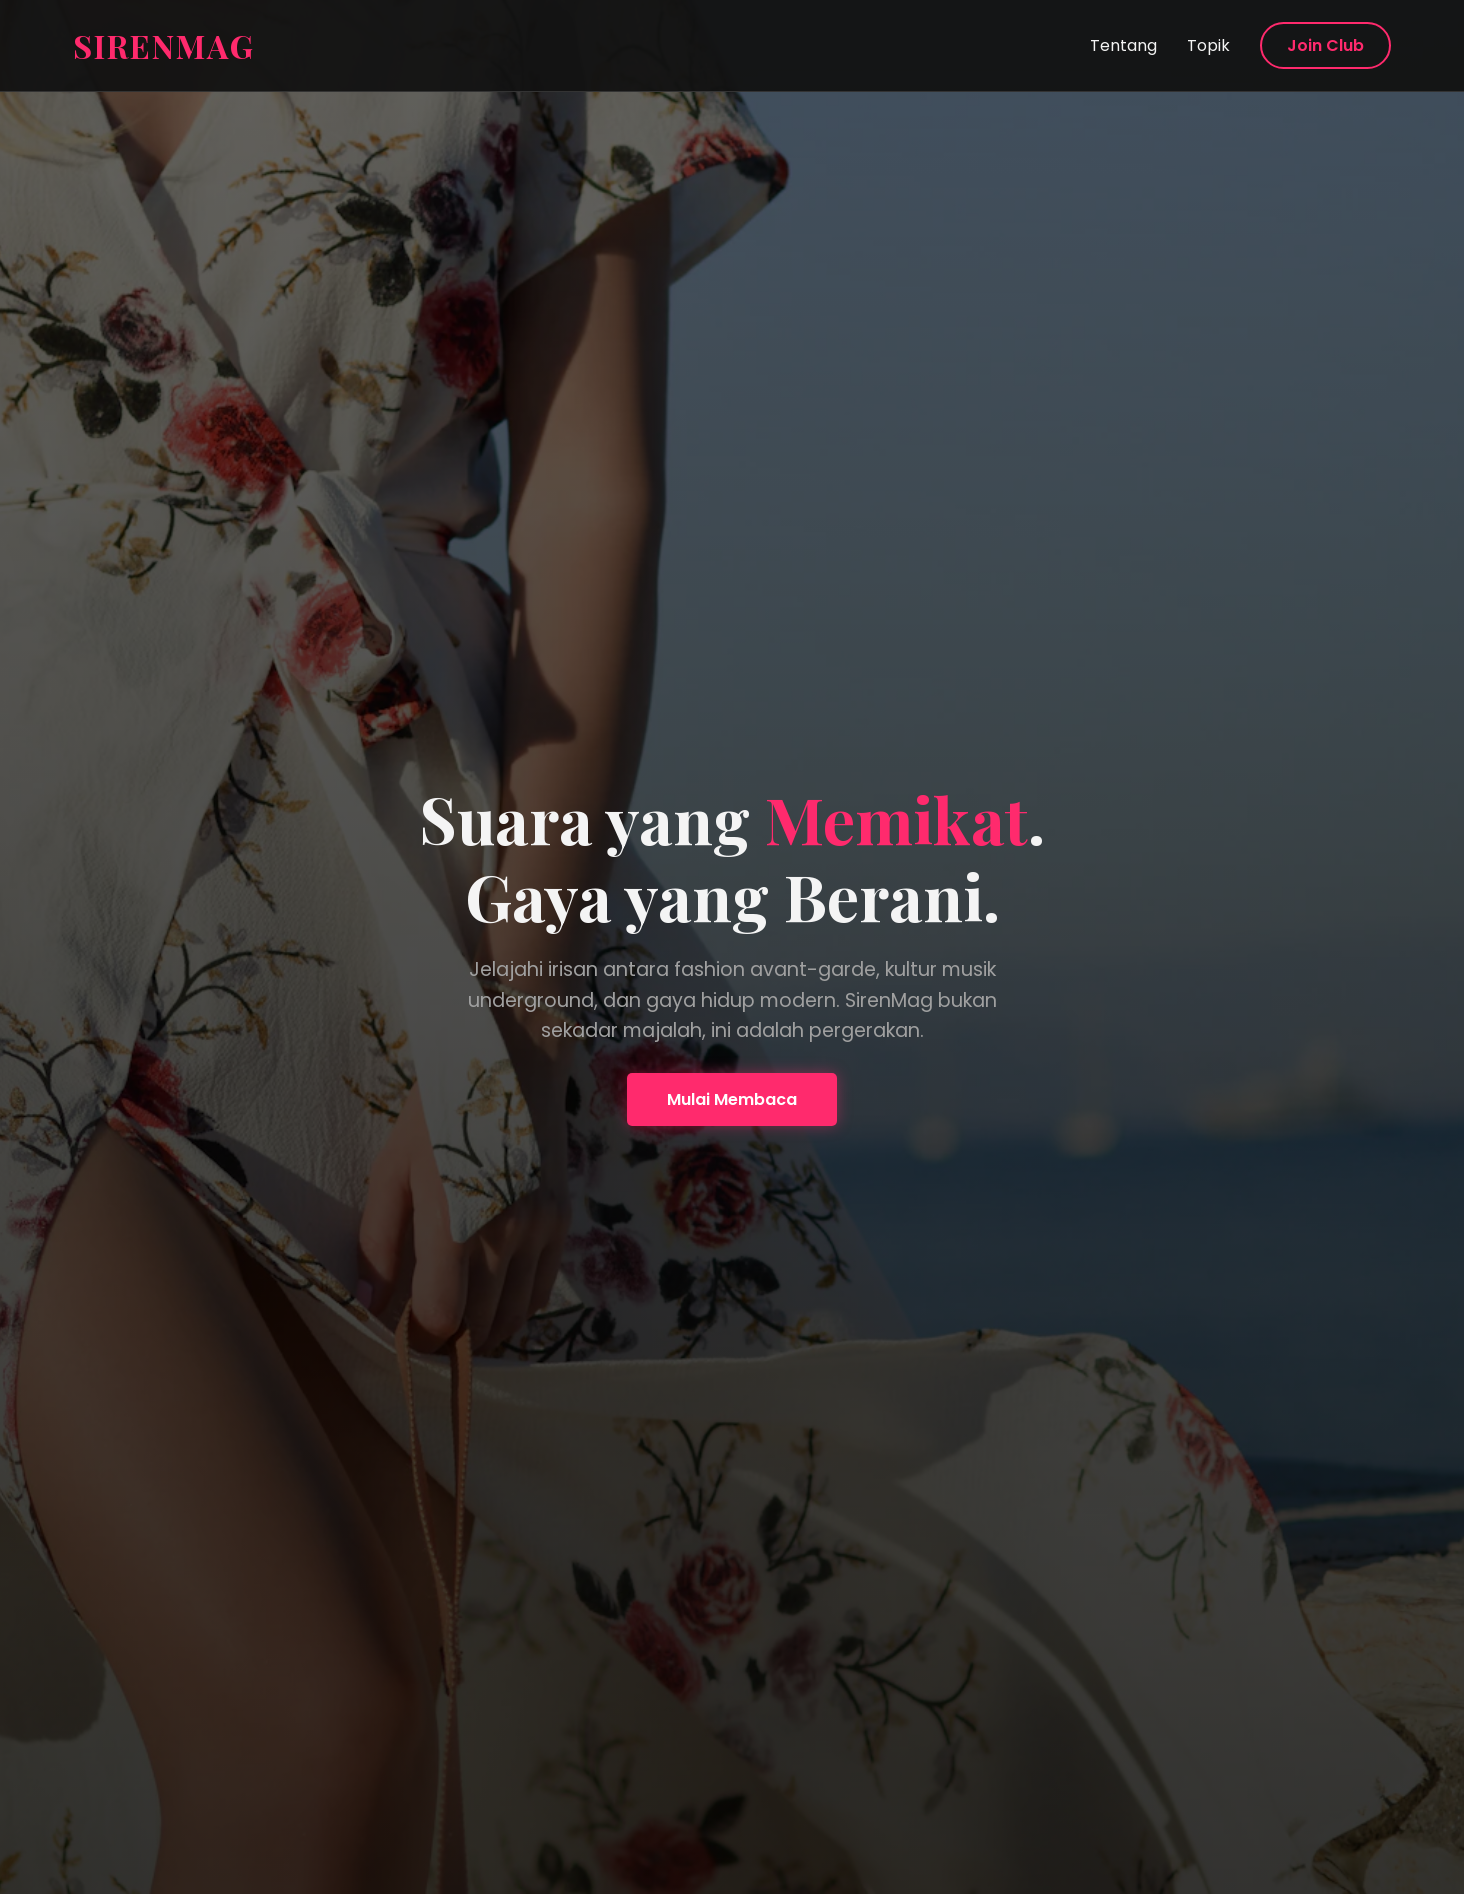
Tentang (1123, 45)
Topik (1208, 45)
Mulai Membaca (732, 1099)
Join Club (1325, 45)
